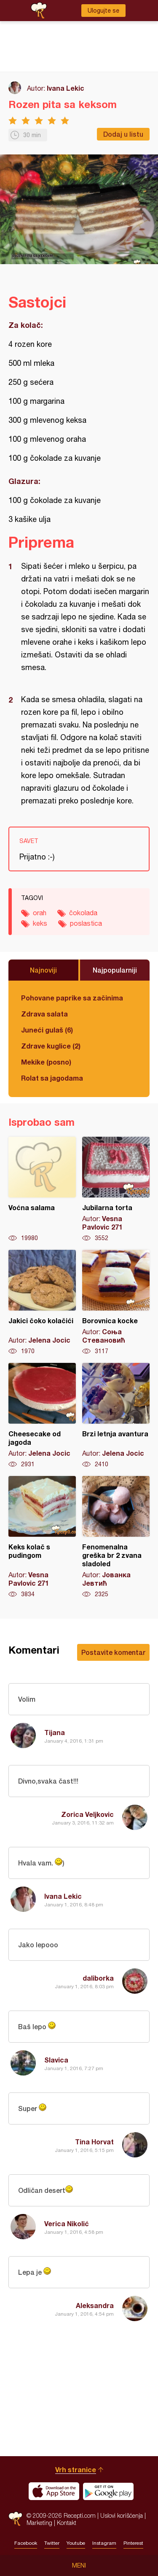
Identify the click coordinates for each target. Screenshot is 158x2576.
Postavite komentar (113, 1652)
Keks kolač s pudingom (42, 1537)
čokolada (83, 912)
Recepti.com (15, 2518)
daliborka (98, 1978)
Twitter (51, 2543)
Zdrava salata (44, 1014)
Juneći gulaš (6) (47, 1030)
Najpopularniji (115, 970)
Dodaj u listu (123, 134)
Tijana (54, 1732)
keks (40, 923)
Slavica (56, 2060)
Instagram (104, 2543)
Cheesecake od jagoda (42, 1415)
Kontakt (66, 2522)
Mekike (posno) (46, 1062)
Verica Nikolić (66, 2223)
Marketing (39, 2522)
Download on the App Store (54, 2491)
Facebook (25, 2543)
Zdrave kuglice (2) (50, 1046)
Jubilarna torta (116, 1189)
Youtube (76, 2543)
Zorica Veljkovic (87, 1814)
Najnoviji (43, 970)
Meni (79, 2565)
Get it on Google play (108, 2491)
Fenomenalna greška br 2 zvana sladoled (116, 1537)
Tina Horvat (94, 2142)
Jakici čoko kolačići (42, 1302)
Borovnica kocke (116, 1302)
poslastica (86, 923)
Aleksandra (95, 2305)
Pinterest (133, 2543)
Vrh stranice (75, 2469)
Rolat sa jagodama (52, 1078)
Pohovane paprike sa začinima (72, 998)
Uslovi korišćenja (121, 2515)
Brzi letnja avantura (116, 1415)
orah (39, 912)
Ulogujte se (103, 10)
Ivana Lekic (65, 88)
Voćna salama (42, 1189)
